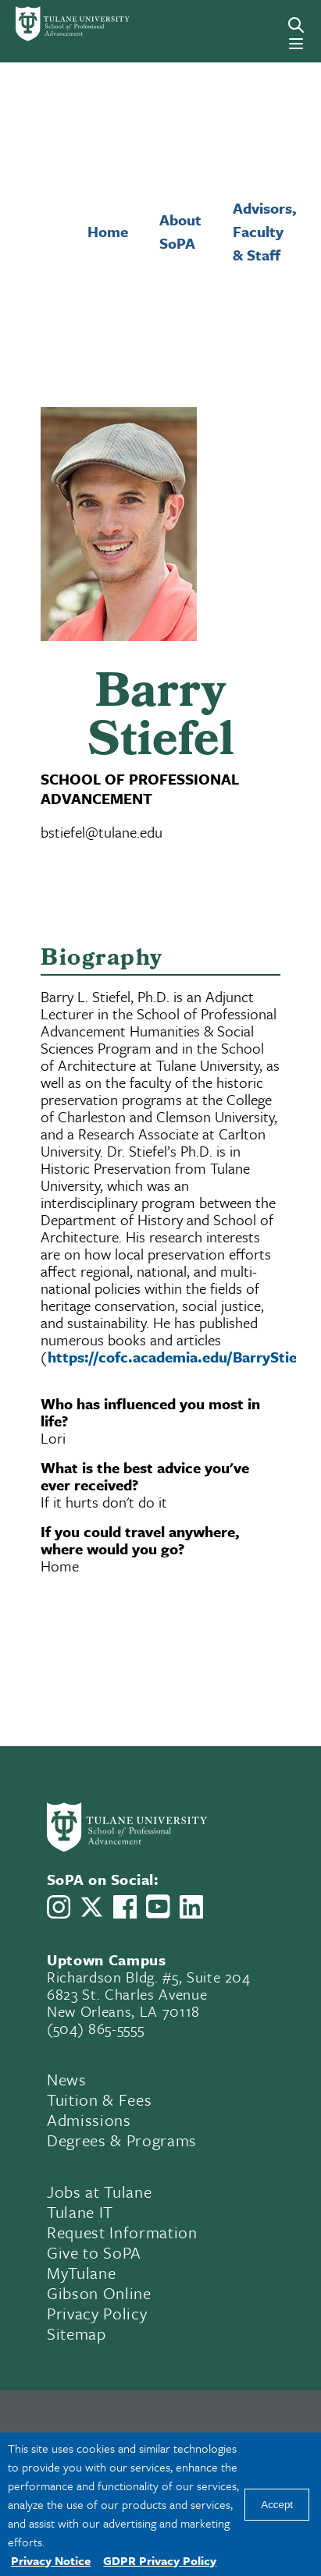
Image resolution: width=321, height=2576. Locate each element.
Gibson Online (99, 2293)
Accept (277, 2504)
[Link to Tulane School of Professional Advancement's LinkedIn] (191, 1907)
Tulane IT (80, 2211)
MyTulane (81, 2272)
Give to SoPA (94, 2252)
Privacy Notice (51, 2560)
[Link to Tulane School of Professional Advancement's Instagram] (58, 1907)
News (67, 2079)
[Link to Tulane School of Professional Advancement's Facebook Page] (125, 1907)
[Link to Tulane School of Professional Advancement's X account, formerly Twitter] (91, 1907)
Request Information (122, 2232)
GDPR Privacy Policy (159, 2560)
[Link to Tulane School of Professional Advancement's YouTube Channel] (157, 1906)
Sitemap (76, 2333)
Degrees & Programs (122, 2140)
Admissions (89, 2119)
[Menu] (296, 43)
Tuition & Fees (99, 2099)
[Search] (296, 25)
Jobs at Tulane (99, 2191)
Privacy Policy (97, 2313)
